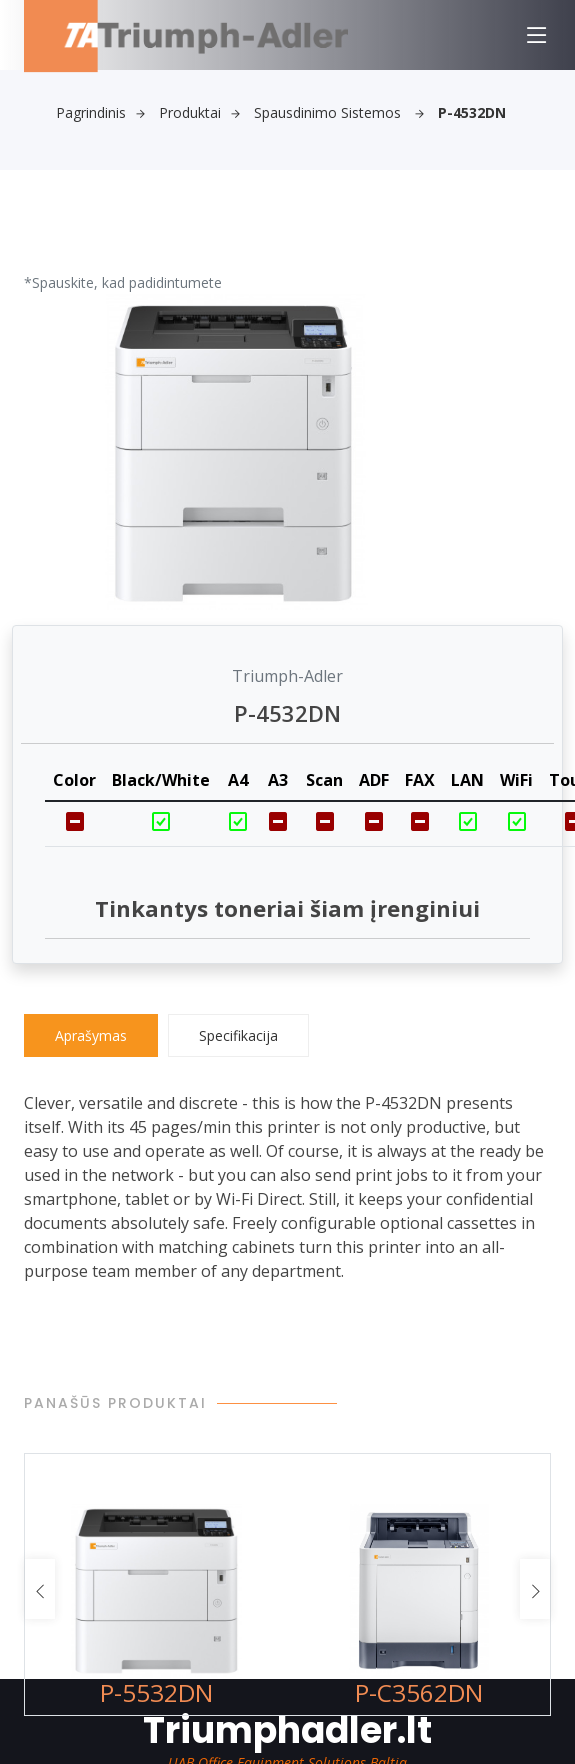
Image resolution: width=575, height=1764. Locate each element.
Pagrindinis (100, 112)
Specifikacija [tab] (238, 1035)
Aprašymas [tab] (91, 1035)
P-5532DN (156, 1692)
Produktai (199, 112)
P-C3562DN (419, 1692)
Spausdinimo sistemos (339, 112)
